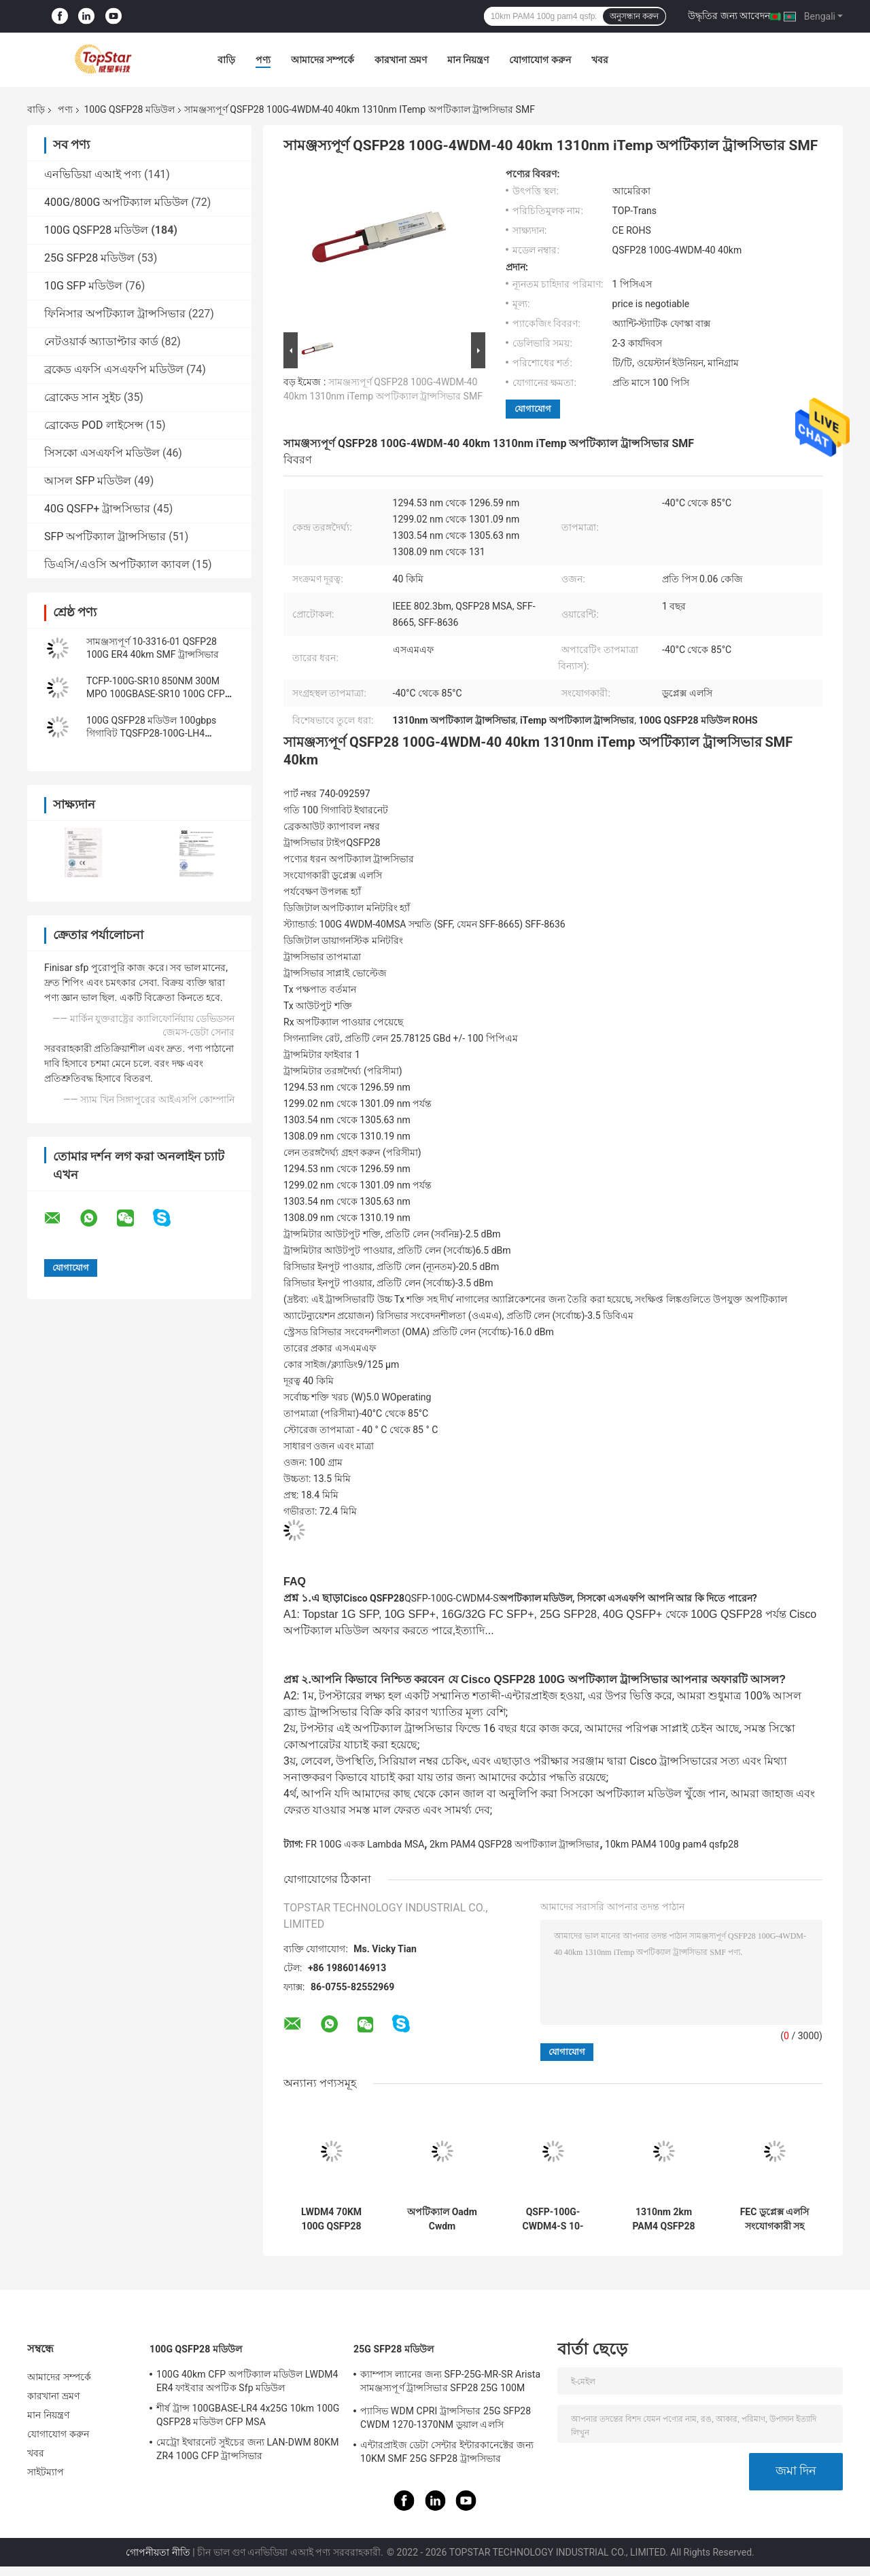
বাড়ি (226, 59)
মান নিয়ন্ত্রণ (468, 59)
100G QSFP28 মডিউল (129, 109)
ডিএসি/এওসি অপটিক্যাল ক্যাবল (117, 564)
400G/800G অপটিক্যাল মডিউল (116, 202)
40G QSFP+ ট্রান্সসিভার (97, 508)
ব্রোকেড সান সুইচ (82, 397)
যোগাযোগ (533, 409)
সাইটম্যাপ (46, 2472)
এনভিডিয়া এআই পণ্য (92, 174)
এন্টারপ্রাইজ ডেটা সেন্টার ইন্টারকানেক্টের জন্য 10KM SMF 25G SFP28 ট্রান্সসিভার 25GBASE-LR (447, 2453)
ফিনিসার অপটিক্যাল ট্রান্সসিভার (115, 313)
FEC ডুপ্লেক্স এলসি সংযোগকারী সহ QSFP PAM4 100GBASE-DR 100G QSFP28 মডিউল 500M (775, 2219)
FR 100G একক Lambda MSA (364, 1844)
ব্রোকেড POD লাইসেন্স (93, 425)
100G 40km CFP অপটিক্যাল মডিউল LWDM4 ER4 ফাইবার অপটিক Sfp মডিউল (247, 2381)
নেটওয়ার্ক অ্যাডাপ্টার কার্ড (101, 341)
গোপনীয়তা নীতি (158, 2552)
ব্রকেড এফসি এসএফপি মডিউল (114, 369)
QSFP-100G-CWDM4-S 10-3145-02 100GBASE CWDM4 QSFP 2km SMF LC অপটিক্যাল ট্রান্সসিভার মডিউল (552, 2219)
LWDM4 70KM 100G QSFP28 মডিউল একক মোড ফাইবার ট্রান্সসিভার (331, 2219)
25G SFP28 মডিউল (89, 257)
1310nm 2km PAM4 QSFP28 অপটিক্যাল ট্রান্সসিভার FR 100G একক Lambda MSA (663, 2219)
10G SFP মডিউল (83, 285)
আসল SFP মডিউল (87, 480)
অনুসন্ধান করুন (634, 16)
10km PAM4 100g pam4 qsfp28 (672, 1844)
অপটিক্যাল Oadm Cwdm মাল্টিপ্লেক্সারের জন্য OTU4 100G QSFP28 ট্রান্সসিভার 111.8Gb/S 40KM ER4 (442, 2219)
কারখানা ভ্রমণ (400, 59)
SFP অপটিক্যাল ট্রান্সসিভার (105, 536)
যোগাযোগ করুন (539, 59)
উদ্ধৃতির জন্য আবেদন (729, 15)
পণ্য (263, 59)
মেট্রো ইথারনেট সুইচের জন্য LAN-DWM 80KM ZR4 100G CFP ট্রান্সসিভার (247, 2449)
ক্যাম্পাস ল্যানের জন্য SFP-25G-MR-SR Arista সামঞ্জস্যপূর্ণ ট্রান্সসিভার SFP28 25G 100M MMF (450, 2383)
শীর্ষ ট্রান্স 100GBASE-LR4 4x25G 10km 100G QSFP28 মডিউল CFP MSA (247, 2415)
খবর (599, 59)
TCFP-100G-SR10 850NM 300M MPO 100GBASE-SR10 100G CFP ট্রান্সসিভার (155, 693)
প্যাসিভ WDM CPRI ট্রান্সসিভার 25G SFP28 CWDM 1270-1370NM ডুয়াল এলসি (445, 2417)
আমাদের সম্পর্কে (322, 59)
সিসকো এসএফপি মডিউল (102, 452)
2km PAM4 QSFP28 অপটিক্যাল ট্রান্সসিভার (515, 1844)
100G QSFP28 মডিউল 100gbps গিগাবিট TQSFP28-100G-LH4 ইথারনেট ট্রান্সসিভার (151, 733)
